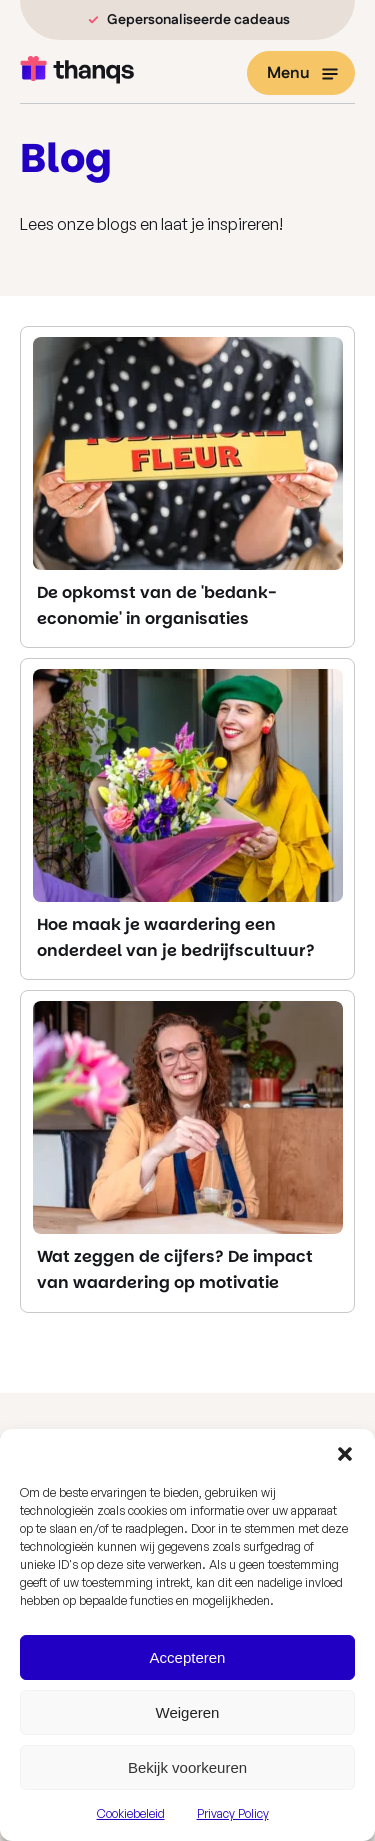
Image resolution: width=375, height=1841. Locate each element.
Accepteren (188, 1657)
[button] (345, 1454)
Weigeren (188, 1712)
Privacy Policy (233, 1813)
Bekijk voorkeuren (187, 1767)
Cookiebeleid (131, 1813)
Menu (303, 73)
